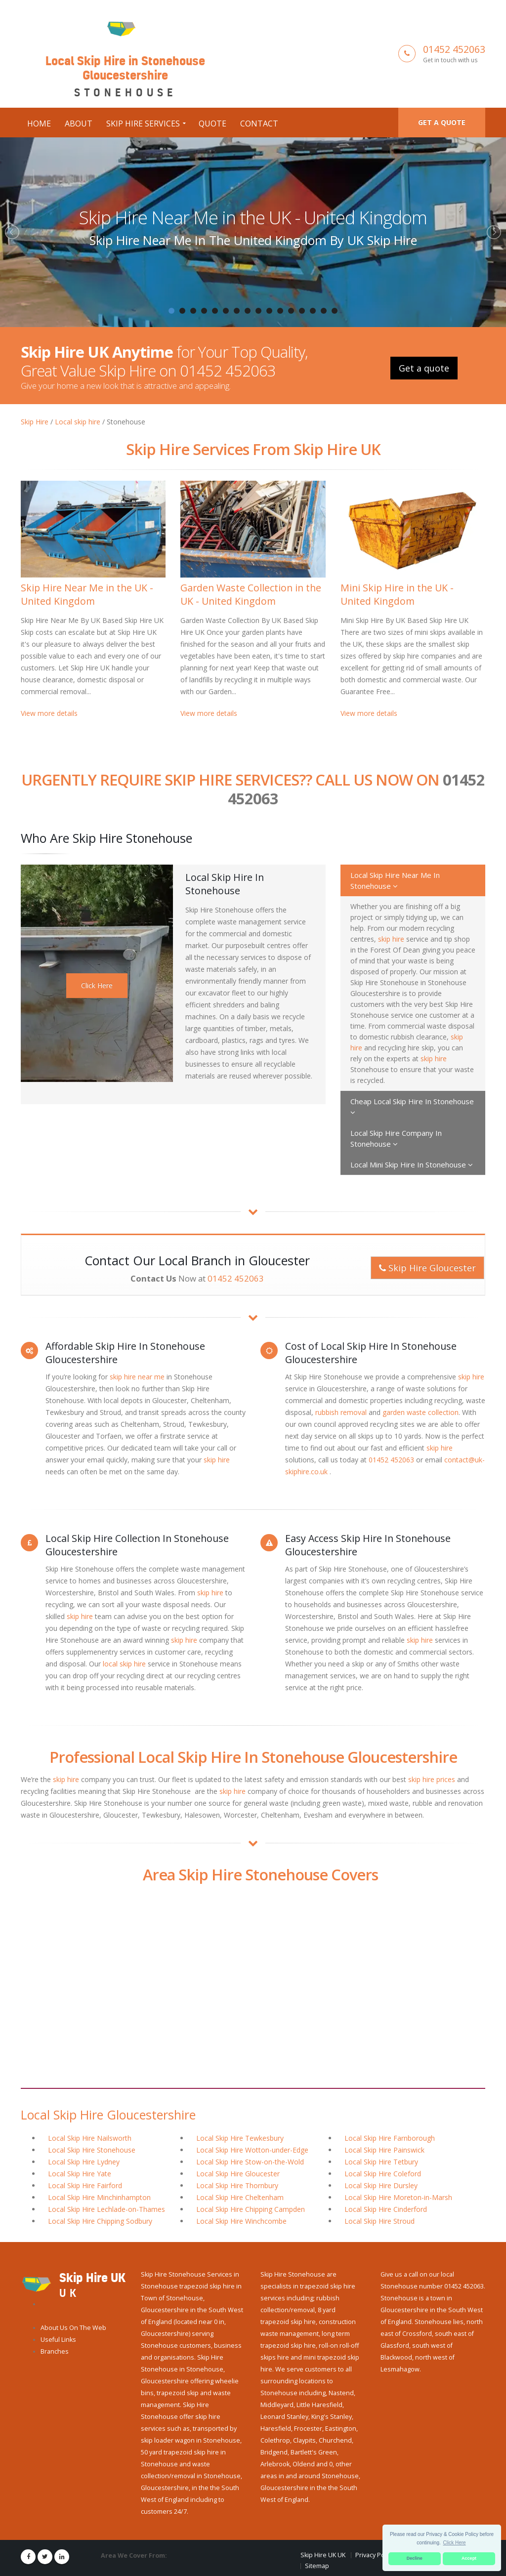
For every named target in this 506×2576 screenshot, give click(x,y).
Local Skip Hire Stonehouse (91, 2149)
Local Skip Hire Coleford (382, 2173)
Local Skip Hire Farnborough (389, 2137)
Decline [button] (414, 2558)
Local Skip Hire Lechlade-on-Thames (106, 2208)
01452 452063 (454, 48)
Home (39, 123)
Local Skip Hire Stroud (379, 2220)
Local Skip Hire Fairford (85, 2185)
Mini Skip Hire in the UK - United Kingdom (397, 593)
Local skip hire (77, 420)
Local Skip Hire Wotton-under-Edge (252, 2149)
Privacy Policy (374, 2554)
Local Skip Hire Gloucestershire (108, 2114)
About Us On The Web (73, 2327)
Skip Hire (34, 420)
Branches (55, 2351)
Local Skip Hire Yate (79, 2173)
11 (280, 310)
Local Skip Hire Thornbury (237, 2185)
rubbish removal (341, 1411)
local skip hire (124, 1663)
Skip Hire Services (143, 123)
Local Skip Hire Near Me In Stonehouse (395, 880)
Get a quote (441, 121)
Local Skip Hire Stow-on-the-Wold (250, 2161)
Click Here (97, 985)
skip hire (391, 938)
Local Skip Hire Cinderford (385, 2208)
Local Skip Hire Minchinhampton (99, 2197)
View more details (49, 712)
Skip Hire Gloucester (427, 1267)
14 (313, 310)
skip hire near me (137, 1376)
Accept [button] (469, 2558)
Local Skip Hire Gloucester (238, 2173)
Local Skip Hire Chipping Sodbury (100, 2220)
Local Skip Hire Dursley (381, 2185)
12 (291, 310)
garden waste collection (420, 1411)
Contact (259, 123)
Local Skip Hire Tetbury (381, 2161)
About (78, 123)
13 (302, 310)
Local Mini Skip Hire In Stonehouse (411, 1164)
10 (269, 310)
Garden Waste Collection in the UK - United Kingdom (250, 593)
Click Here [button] (454, 2542)
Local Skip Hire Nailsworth (89, 2137)
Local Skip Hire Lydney (84, 2161)
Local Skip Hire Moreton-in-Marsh (398, 2197)
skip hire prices (431, 1779)
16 (334, 310)
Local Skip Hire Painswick (384, 2149)
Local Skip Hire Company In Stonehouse (396, 1137)
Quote (212, 123)
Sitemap (317, 2565)
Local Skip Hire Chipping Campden (250, 2208)
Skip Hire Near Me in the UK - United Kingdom (253, 217)
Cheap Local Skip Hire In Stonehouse (412, 1106)
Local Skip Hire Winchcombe (241, 2220)
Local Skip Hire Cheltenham (240, 2197)
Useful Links (58, 2339)
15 (324, 310)
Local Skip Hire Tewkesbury (240, 2137)
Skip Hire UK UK (322, 2554)
